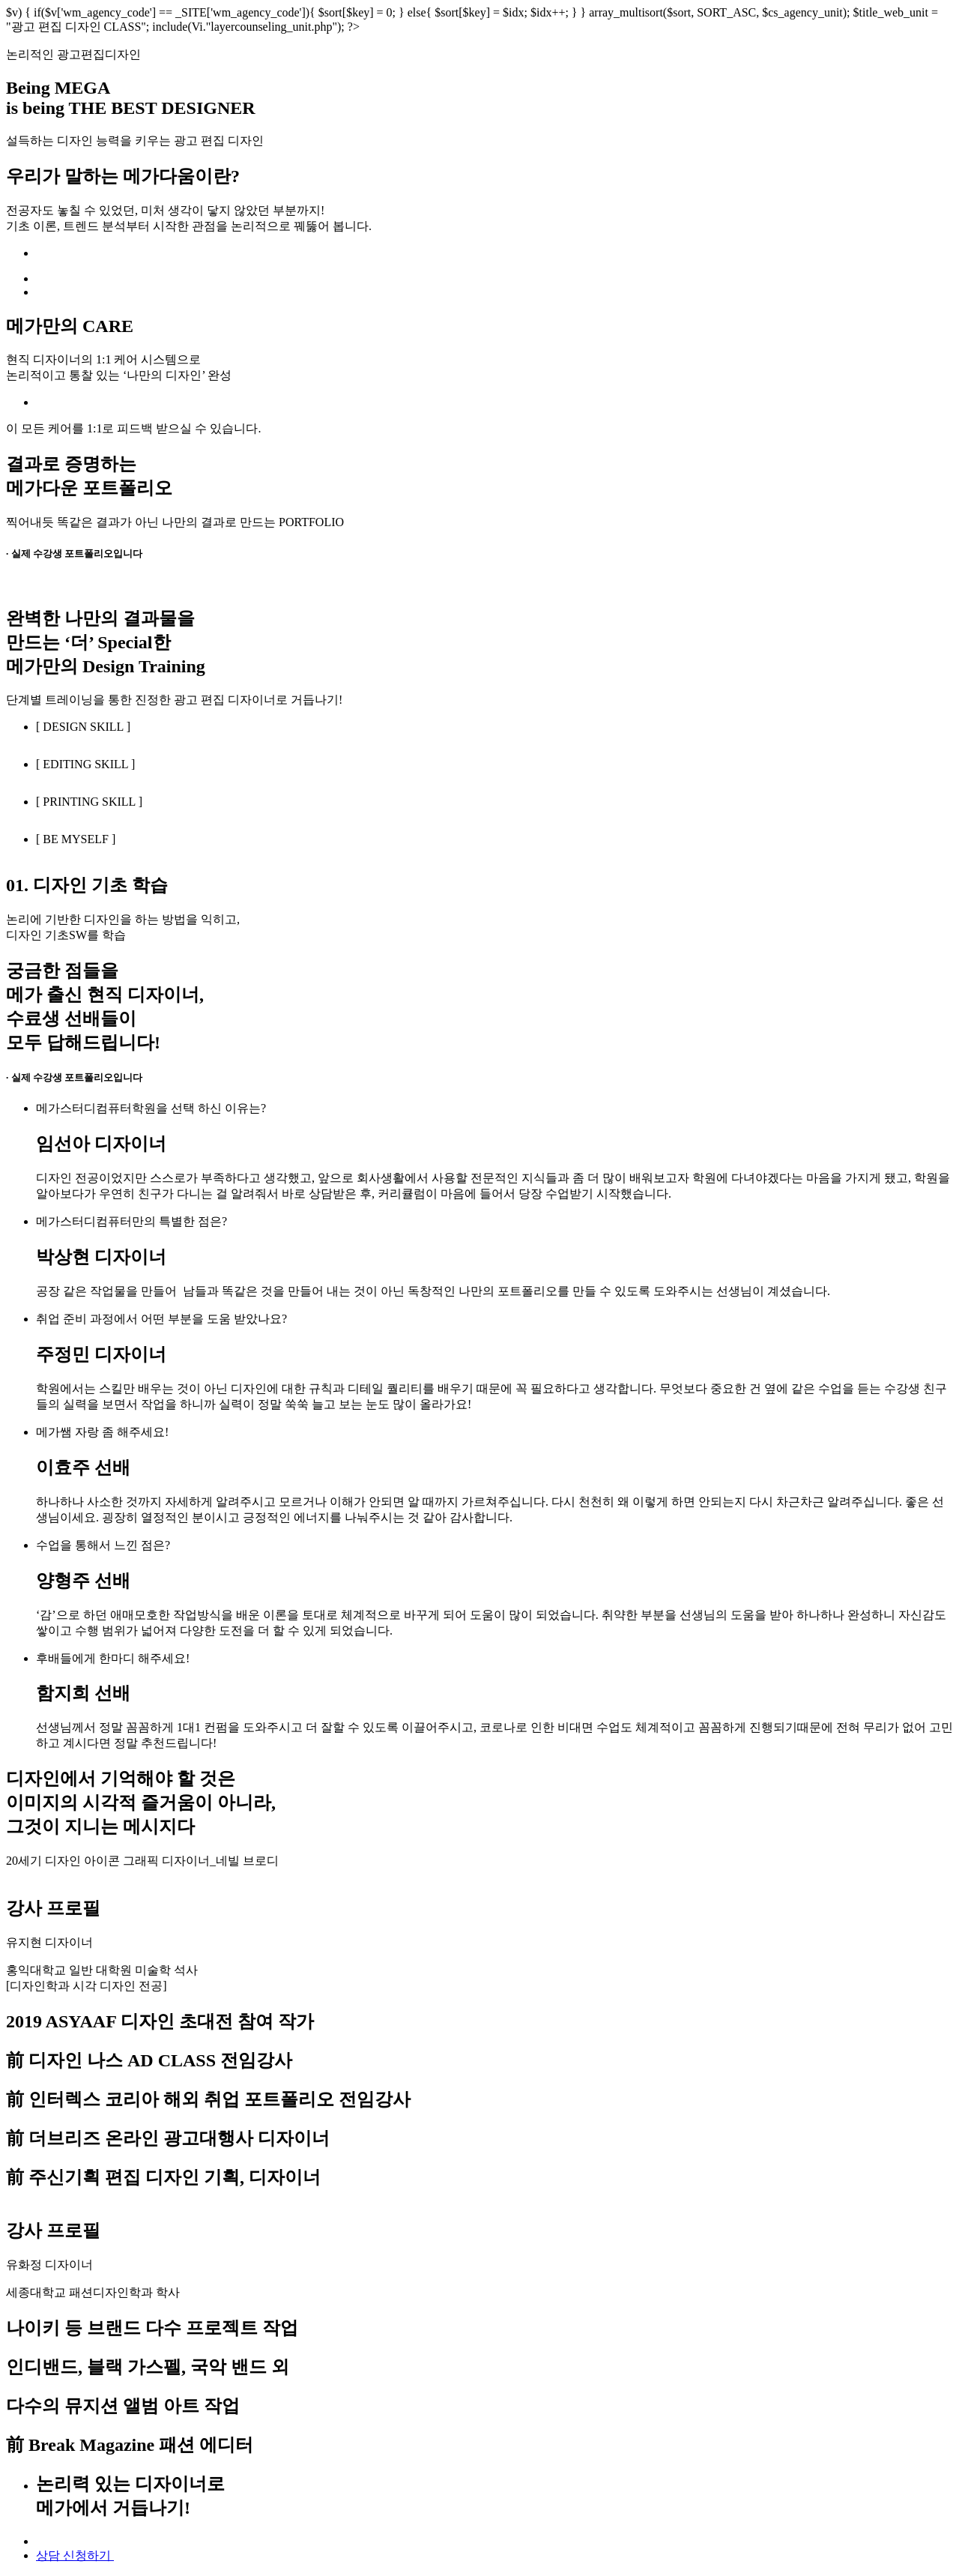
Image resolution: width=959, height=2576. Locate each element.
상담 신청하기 (75, 2555)
